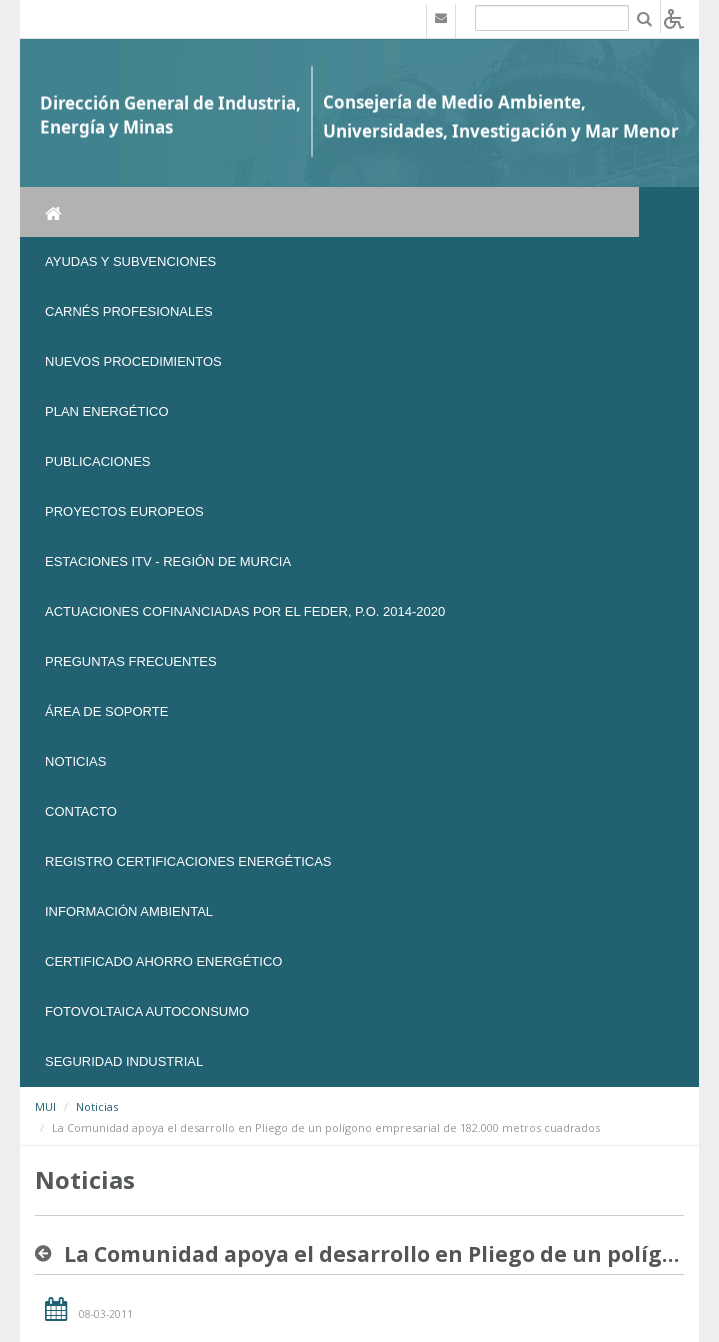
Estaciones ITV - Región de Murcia (168, 561)
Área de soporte (106, 711)
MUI (45, 1106)
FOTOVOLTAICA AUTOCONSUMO (147, 1011)
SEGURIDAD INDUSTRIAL (124, 1061)
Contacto (81, 811)
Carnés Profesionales (129, 311)
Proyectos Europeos (124, 511)
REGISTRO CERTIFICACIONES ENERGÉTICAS (188, 861)
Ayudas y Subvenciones (130, 261)
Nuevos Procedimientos (133, 361)
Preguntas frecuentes (131, 661)
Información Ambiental (129, 911)
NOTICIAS (75, 761)
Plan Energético (107, 411)
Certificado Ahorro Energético (163, 961)
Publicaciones (97, 461)
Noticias (97, 1106)
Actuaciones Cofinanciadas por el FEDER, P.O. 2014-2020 (245, 611)
